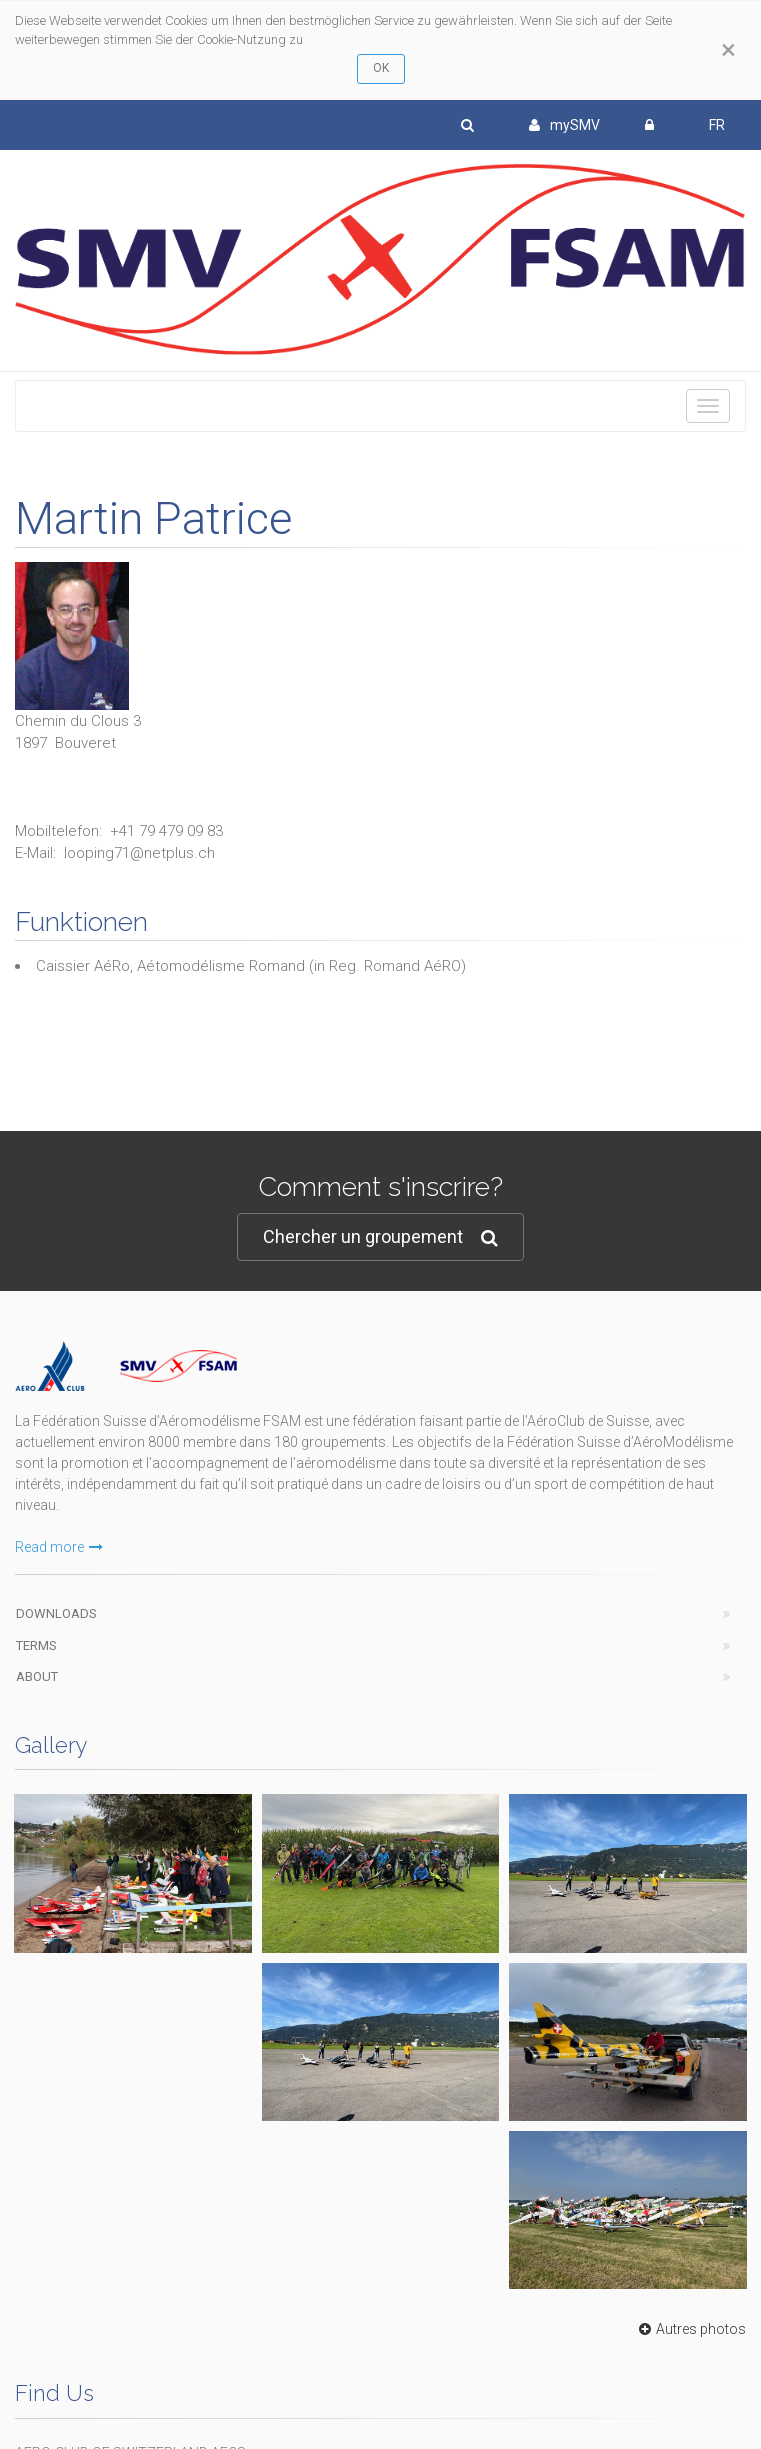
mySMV (564, 125)
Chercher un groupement (380, 1237)
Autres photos (690, 2329)
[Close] (728, 50)
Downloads (56, 1613)
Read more (59, 1547)
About (37, 1676)
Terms (36, 1645)
